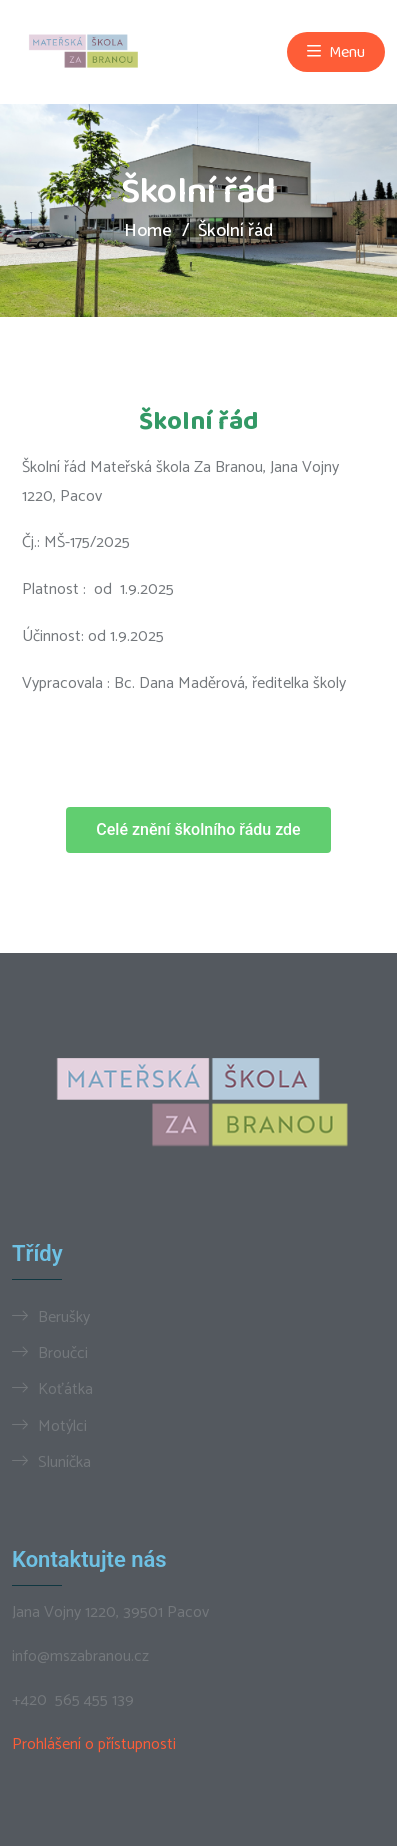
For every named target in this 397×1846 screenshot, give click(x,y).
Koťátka (65, 1389)
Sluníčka (64, 1462)
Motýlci (62, 1426)
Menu (336, 52)
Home (148, 231)
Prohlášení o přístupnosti (94, 1744)
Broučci (63, 1353)
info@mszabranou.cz (80, 1657)
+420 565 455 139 (73, 1701)
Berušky (64, 1317)
